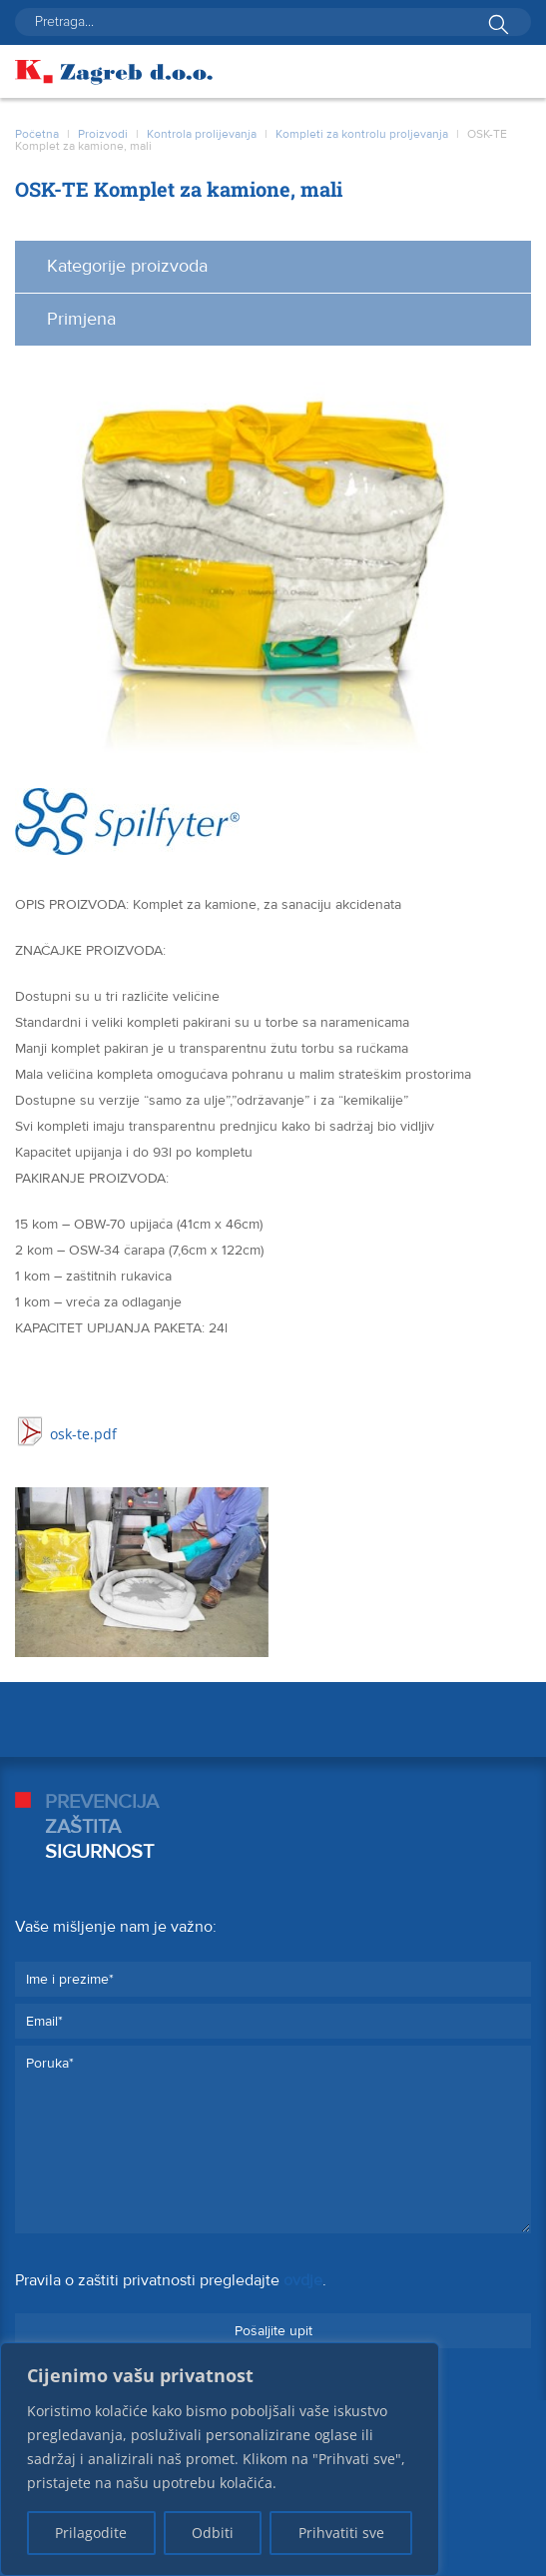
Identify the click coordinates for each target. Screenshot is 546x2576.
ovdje (302, 2280)
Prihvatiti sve (341, 2532)
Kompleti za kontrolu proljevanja (361, 134)
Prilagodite (91, 2532)
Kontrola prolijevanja (202, 134)
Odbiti (213, 2532)
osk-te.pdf (83, 1433)
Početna (37, 134)
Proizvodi (103, 134)
